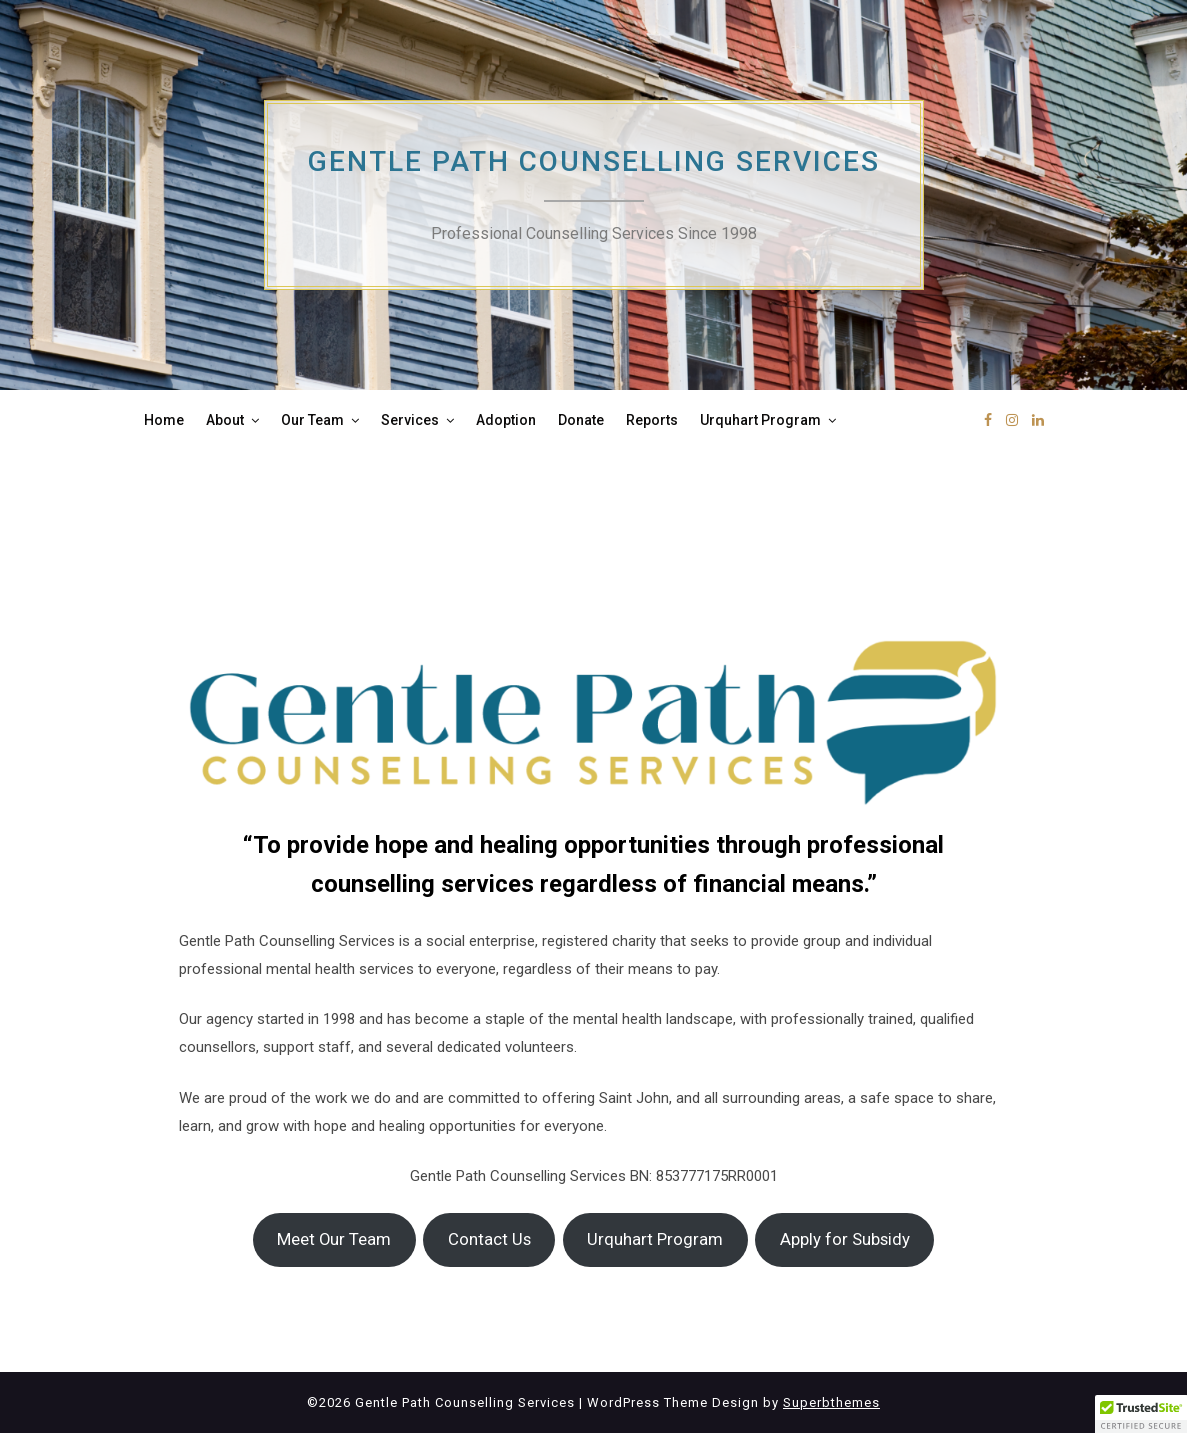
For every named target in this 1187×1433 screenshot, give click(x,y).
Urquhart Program (760, 420)
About (225, 420)
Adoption (506, 420)
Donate (581, 420)
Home (164, 420)
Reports (652, 420)
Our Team (312, 420)
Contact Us (489, 1239)
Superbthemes (831, 1402)
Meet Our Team (334, 1239)
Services (410, 420)
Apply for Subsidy (845, 1239)
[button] (1141, 1414)
